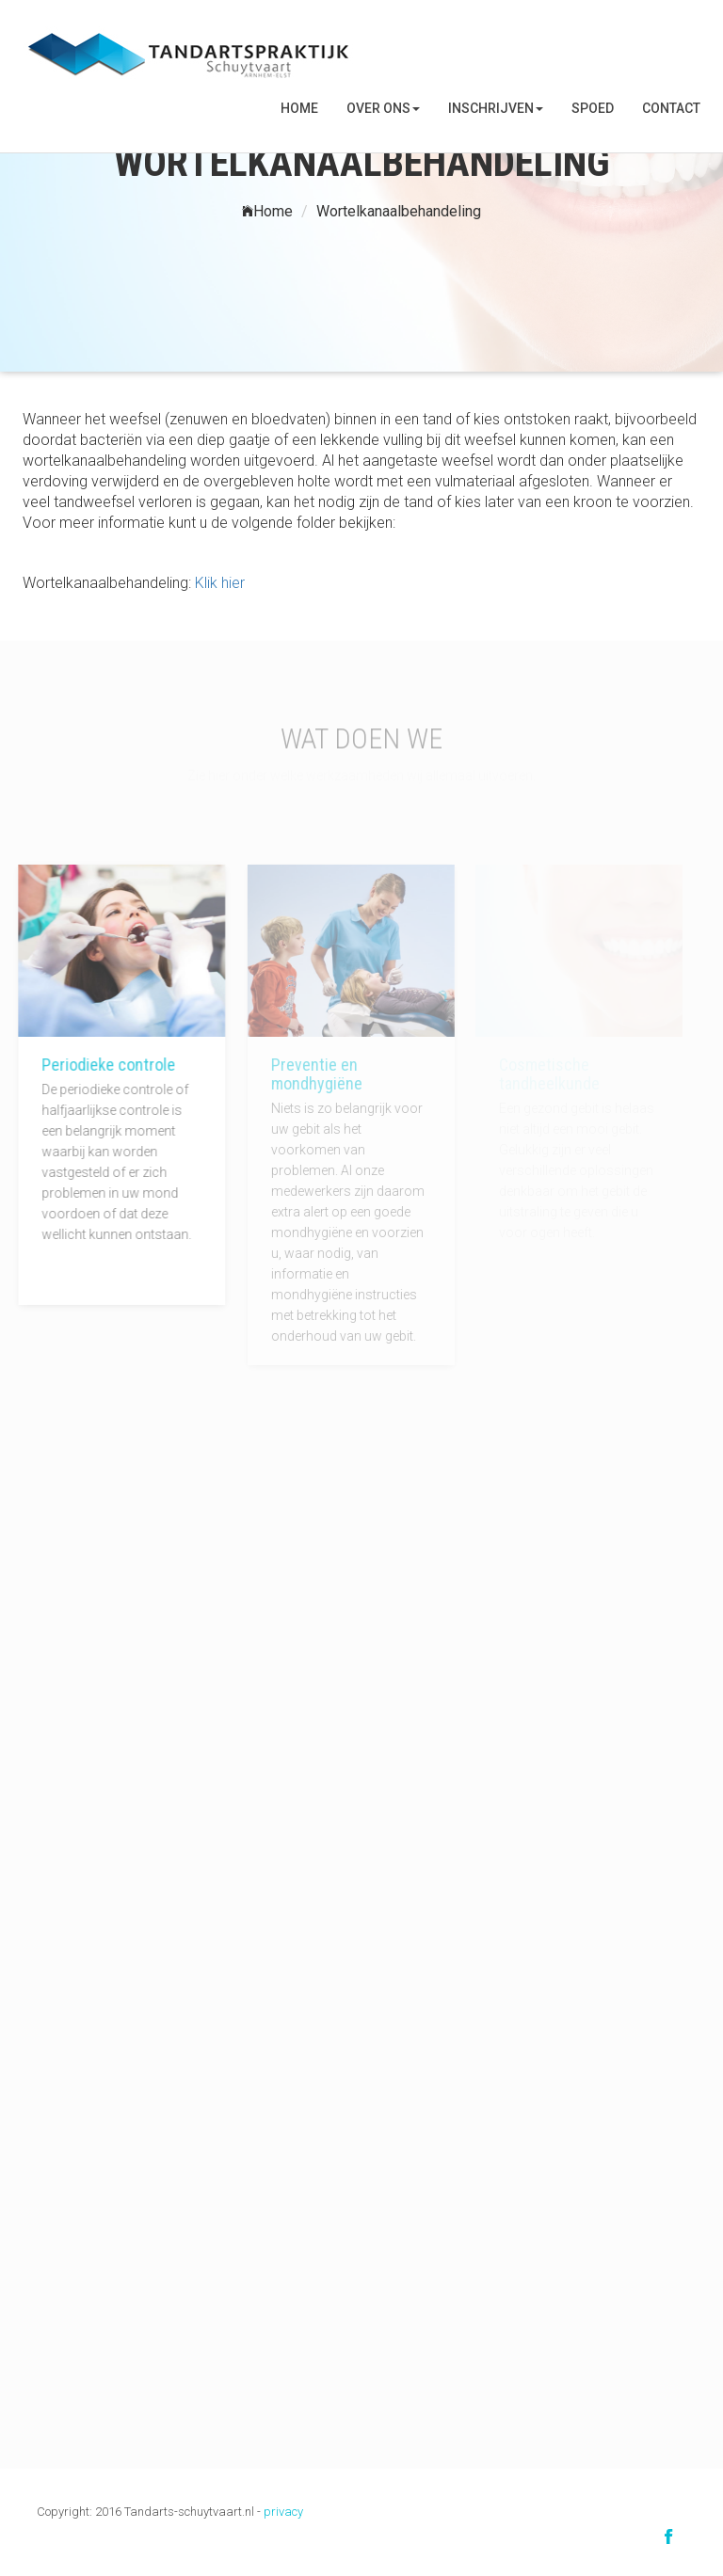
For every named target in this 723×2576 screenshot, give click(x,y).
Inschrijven (495, 108)
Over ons (383, 108)
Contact (671, 108)
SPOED (592, 108)
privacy (283, 2511)
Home (299, 108)
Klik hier (220, 583)
